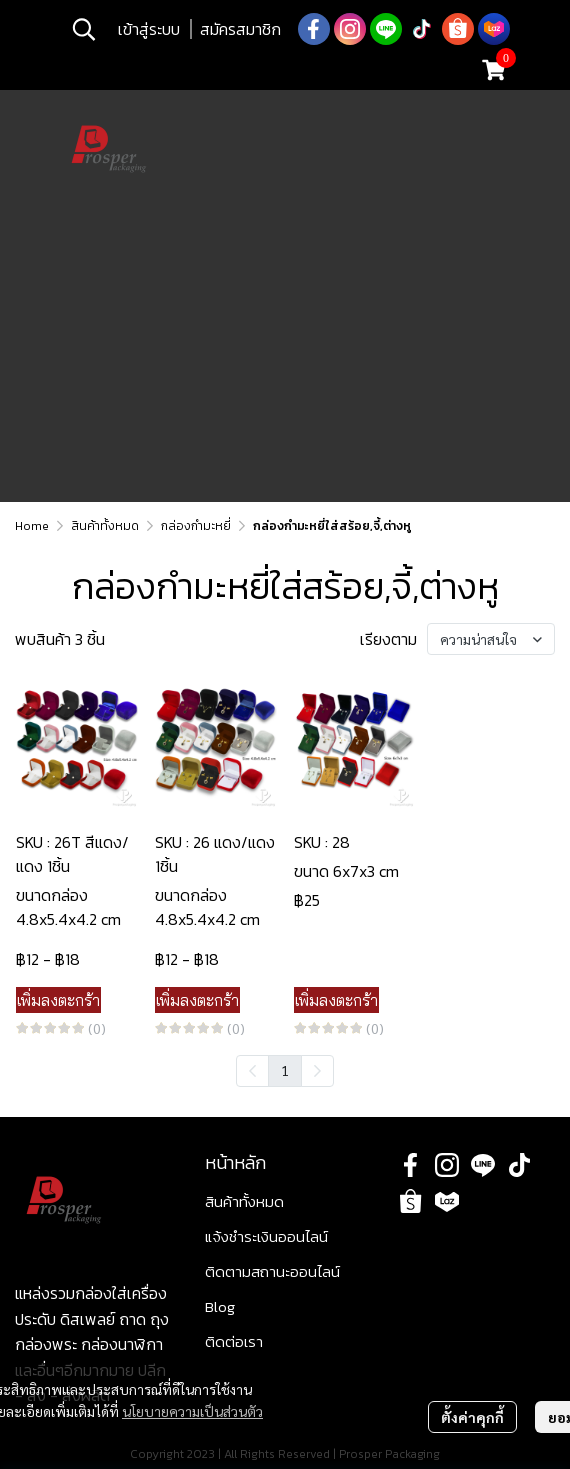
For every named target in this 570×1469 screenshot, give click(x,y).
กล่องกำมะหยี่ (196, 526)
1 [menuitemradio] (285, 1070)
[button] (84, 29)
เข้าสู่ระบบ (149, 29)
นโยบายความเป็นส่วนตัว (192, 1411)
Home (32, 526)
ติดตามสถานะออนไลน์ (272, 1271)
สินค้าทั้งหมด (105, 526)
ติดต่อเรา (234, 1341)
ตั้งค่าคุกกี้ (472, 1417)
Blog (220, 1306)
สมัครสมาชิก (240, 29)
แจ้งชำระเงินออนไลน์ (266, 1236)
